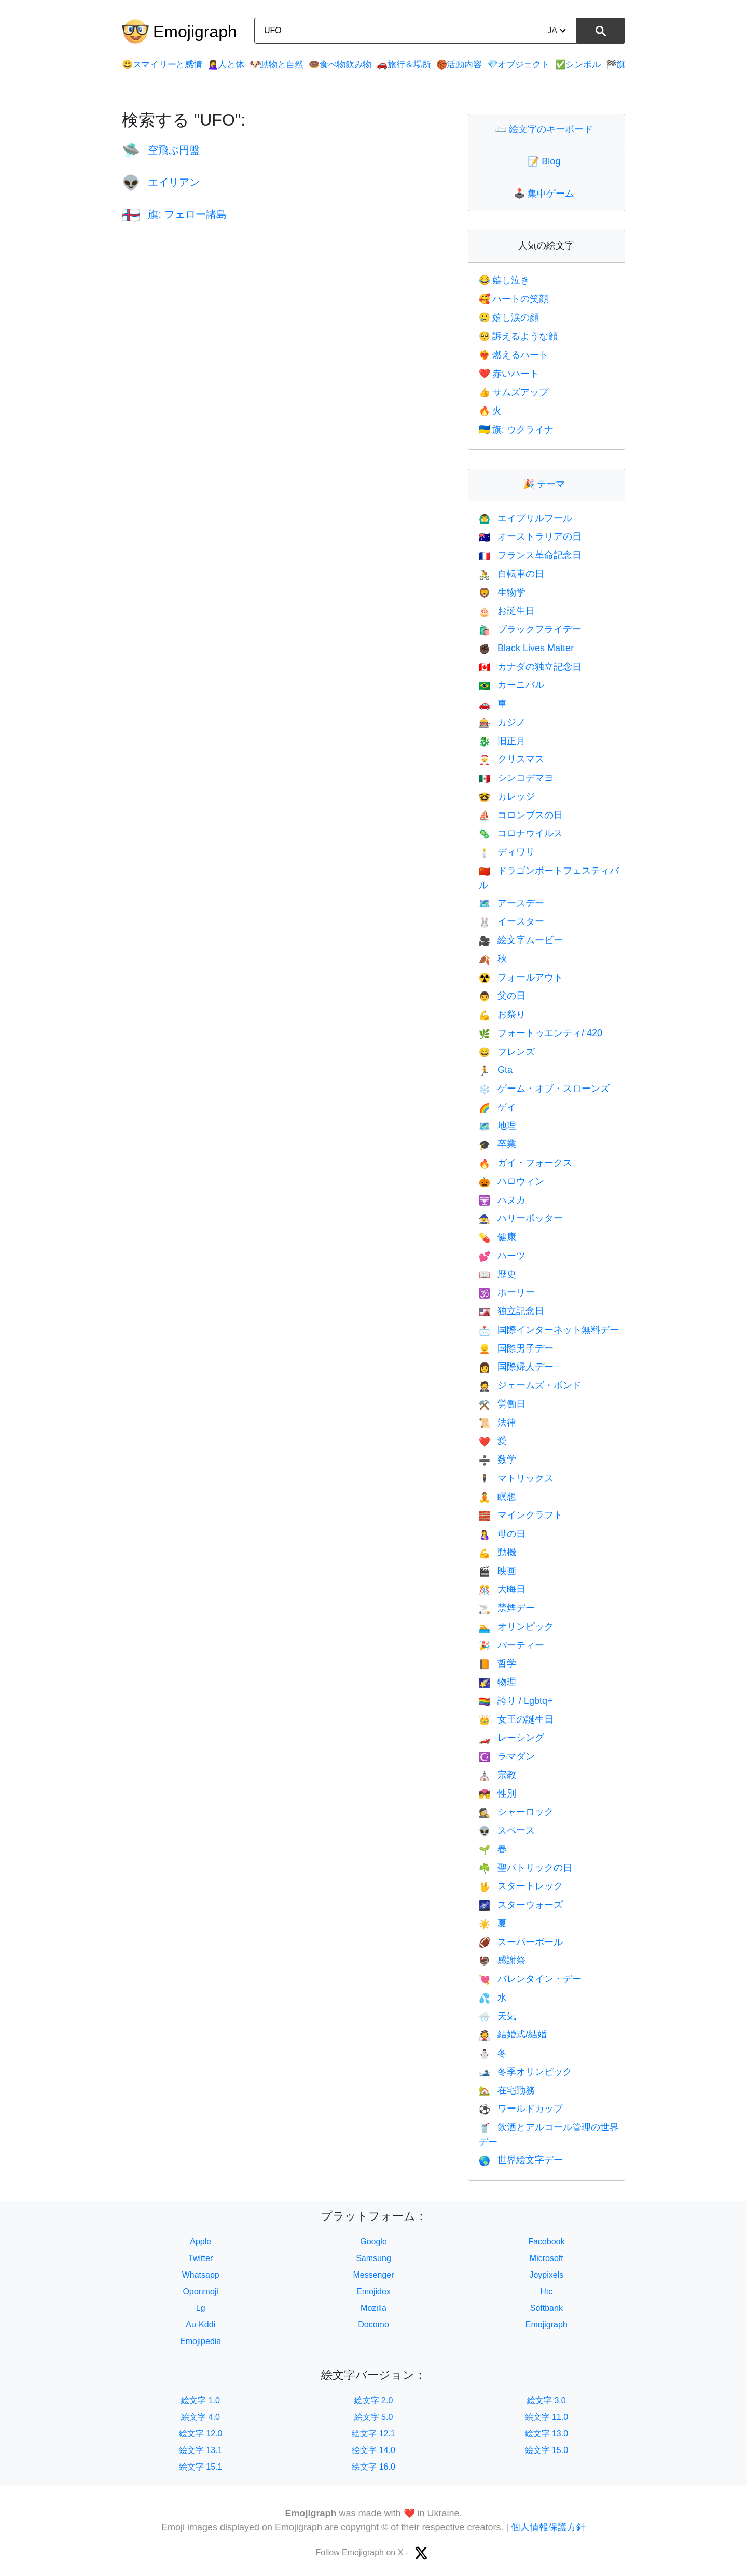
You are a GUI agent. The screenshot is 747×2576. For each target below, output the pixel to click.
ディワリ (507, 852)
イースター (511, 921)
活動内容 (459, 65)
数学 (497, 1459)
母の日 (502, 1533)
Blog (546, 161)
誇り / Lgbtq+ (516, 1701)
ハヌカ (502, 1200)
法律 (497, 1422)
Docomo (373, 2324)
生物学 (502, 592)
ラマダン (507, 1756)
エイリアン (161, 182)
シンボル (578, 65)
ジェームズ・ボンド (530, 1385)
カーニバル (511, 685)
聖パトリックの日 (525, 1868)
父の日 (502, 995)
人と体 (226, 65)
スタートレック (521, 1886)
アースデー (511, 903)
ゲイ (497, 1107)
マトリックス (516, 1478)
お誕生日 (507, 610)
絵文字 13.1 (201, 2450)
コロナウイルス (521, 833)
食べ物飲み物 (340, 65)
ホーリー (507, 1292)
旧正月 (502, 741)
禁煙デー (507, 1608)
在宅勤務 (507, 2090)
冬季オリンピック (525, 2072)
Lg (200, 2308)
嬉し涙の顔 (509, 317)
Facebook (546, 2241)
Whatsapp (200, 2274)
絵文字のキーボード (546, 129)
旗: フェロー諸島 (174, 214)
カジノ (502, 722)
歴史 (497, 1274)
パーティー (511, 1645)
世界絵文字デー (521, 2160)
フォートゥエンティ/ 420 (540, 1033)
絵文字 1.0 (200, 2400)
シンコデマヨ (516, 778)
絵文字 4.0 (200, 2417)
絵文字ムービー (521, 940)
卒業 (497, 1144)
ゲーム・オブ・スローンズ (544, 1088)
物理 (497, 1682)
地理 (497, 1126)
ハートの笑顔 (513, 299)
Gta (496, 1070)
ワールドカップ (521, 2108)
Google (373, 2241)
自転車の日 (511, 574)
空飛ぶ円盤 (161, 150)
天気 (497, 2016)
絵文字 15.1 (201, 2466)
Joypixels (546, 2274)
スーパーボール (521, 1942)
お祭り (502, 1014)
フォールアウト (521, 977)
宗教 (497, 1775)
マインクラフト (521, 1515)
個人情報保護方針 (548, 2527)
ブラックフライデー (530, 629)
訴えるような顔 (518, 336)
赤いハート (509, 373)
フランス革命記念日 (530, 555)
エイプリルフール (525, 518)
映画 (497, 1571)
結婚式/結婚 (513, 2034)
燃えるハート (513, 355)
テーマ (546, 484)
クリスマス (511, 759)
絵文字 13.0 (547, 2433)
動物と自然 (276, 65)
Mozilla (373, 2308)
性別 (497, 1793)
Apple (200, 2241)
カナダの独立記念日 (530, 667)
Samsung (373, 2258)
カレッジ (507, 796)
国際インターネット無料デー (549, 1330)
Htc (546, 2291)
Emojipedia (200, 2341)
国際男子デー (516, 1348)
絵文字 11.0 (547, 2417)
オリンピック (516, 1626)
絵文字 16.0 (373, 2466)
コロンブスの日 (521, 815)
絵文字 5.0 (373, 2417)
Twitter (200, 2258)
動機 (497, 1552)
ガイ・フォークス (525, 1163)
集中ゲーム (546, 193)
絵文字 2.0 (373, 2400)
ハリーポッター (521, 1218)
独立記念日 (511, 1311)
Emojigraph (195, 31)
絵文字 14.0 (373, 2450)
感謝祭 (502, 1960)
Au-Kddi (200, 2324)
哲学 (497, 1663)
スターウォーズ (521, 1904)
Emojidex (373, 2291)
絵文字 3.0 (546, 2400)
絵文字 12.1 (373, 2433)
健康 (497, 1237)
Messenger (373, 2274)
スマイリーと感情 (162, 65)
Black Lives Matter (526, 648)
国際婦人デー (516, 1366)
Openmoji (200, 2291)
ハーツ (502, 1255)
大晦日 (502, 1589)
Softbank (546, 2308)
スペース (507, 1830)
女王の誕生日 (516, 1719)
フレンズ (507, 1051)
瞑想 (497, 1497)
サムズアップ (513, 392)
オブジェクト (518, 65)
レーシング (511, 1737)
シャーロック (516, 1812)
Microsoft (546, 2258)
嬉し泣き (504, 280)
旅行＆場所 (404, 65)
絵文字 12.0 (201, 2433)
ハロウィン (511, 1181)
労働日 (502, 1404)
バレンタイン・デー (530, 1979)
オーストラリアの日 (530, 536)
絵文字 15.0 (547, 2450)
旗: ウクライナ (516, 429)
